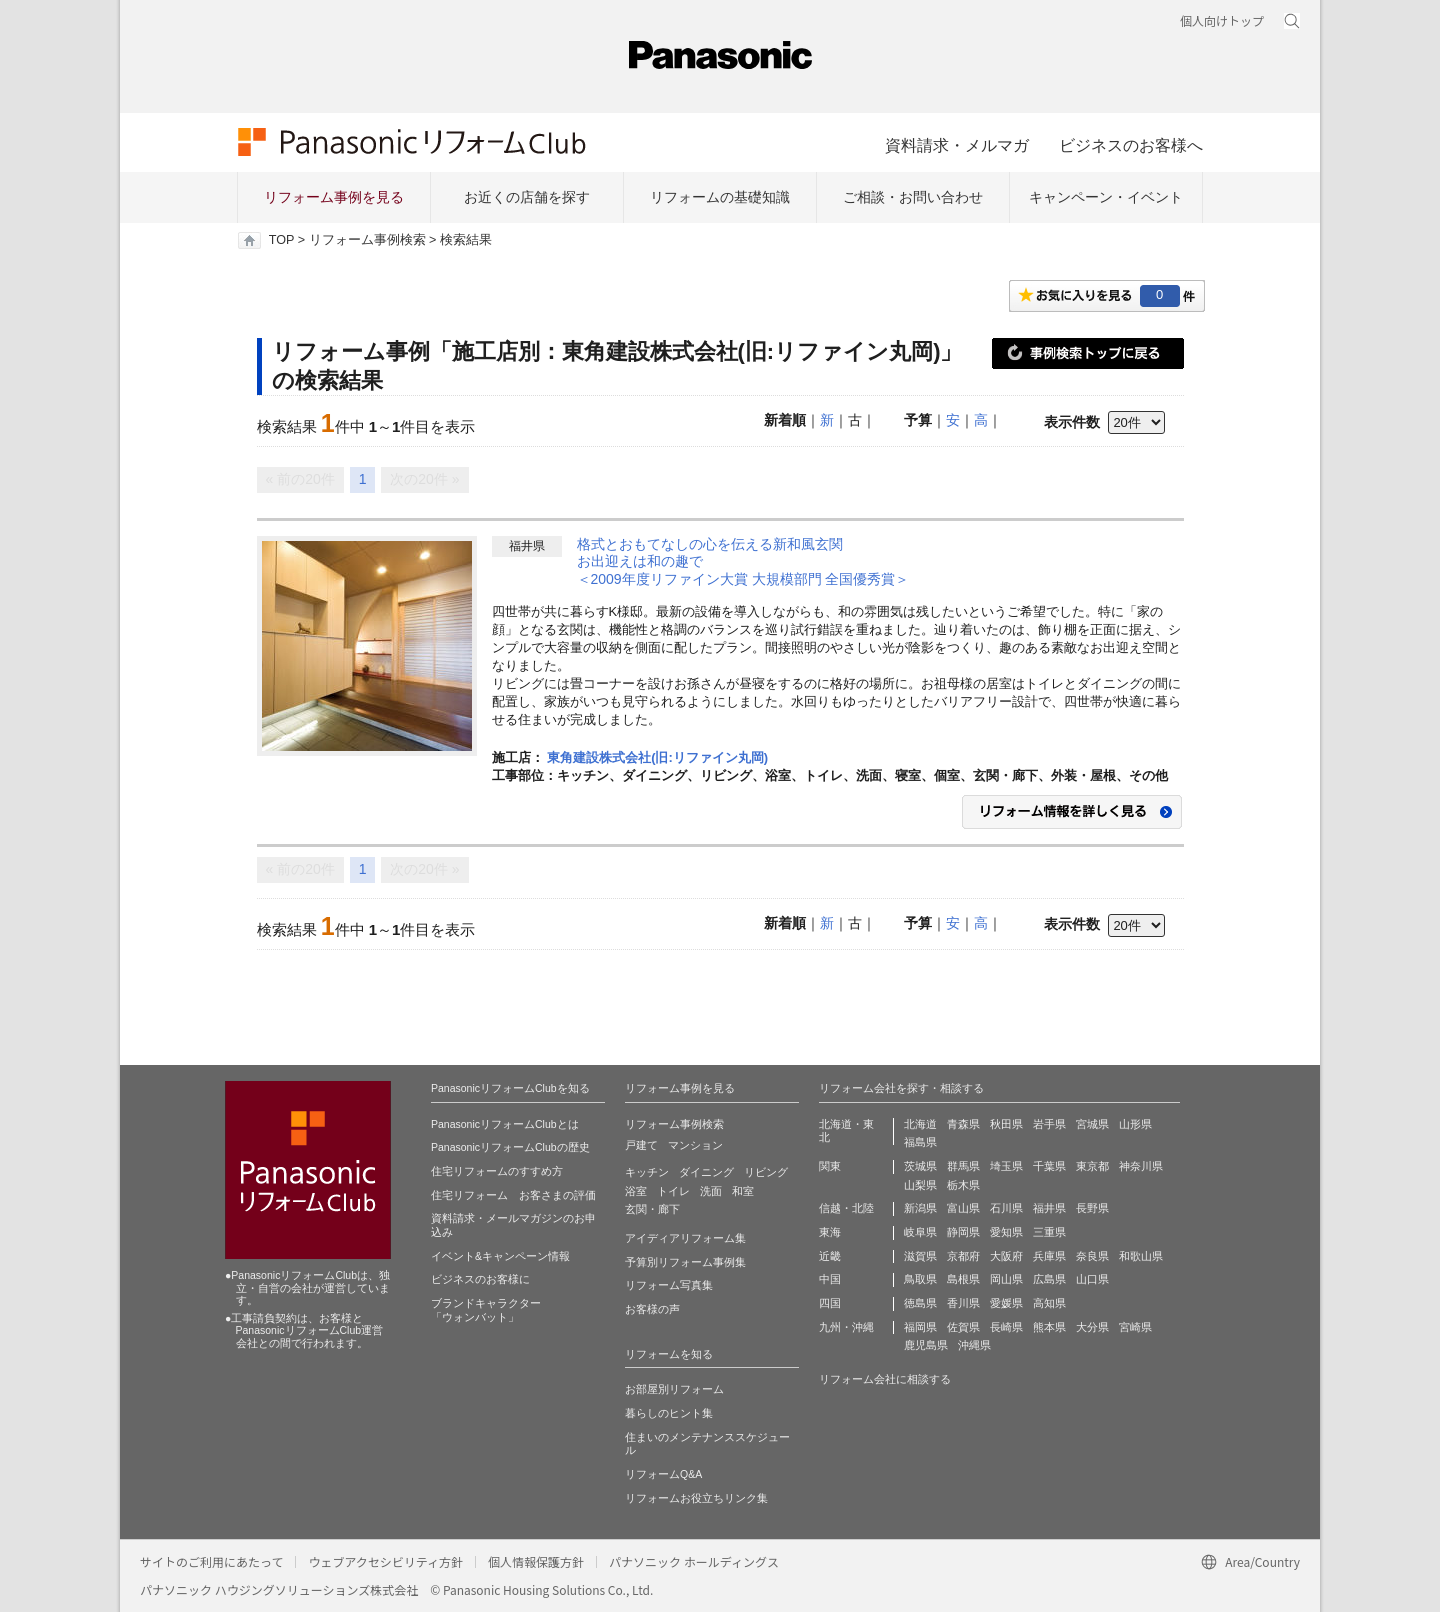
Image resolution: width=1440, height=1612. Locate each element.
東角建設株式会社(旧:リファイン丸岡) (657, 757)
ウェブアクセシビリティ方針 (385, 1561)
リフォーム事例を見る (334, 197)
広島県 (1049, 1279)
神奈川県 (1141, 1166)
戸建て (641, 1145)
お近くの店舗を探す (527, 197)
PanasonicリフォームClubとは (505, 1124)
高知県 (1049, 1303)
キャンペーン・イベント (1106, 197)
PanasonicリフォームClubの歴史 (510, 1147)
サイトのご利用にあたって (211, 1561)
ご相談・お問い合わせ (913, 197)
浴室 (636, 1191)
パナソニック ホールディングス (694, 1561)
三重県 (1049, 1232)
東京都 (1092, 1166)
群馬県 (963, 1166)
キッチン (647, 1172)
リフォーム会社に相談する (885, 1379)
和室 (743, 1191)
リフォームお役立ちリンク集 (696, 1498)
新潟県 (920, 1208)
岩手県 (1049, 1124)
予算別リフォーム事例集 (685, 1262)
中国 (830, 1279)
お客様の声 (652, 1309)
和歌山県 (1141, 1256)
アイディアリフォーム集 (685, 1238)
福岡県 (920, 1327)
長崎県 (1006, 1327)
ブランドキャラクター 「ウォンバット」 (486, 1310)
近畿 (830, 1256)
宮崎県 (1135, 1327)
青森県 (963, 1124)
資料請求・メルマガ (957, 145)
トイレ (673, 1191)
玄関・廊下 (652, 1209)
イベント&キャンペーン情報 (500, 1256)
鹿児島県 (926, 1345)
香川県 (963, 1303)
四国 (830, 1303)
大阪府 (1006, 1256)
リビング (766, 1172)
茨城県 (920, 1166)
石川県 (1006, 1208)
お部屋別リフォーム (674, 1389)
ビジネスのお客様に (480, 1279)
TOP (281, 240)
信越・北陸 (846, 1208)
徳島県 (920, 1303)
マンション (695, 1145)
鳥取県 (920, 1279)
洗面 (711, 1191)
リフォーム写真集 (669, 1285)
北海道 (920, 1124)
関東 (830, 1166)
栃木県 (963, 1185)
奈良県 (1092, 1256)
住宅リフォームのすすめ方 (497, 1171)
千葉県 (1049, 1166)
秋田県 (1006, 1124)
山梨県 (920, 1185)
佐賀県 (963, 1327)
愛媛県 (1006, 1303)
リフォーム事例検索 (367, 240)
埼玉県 (1006, 1166)
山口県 (1092, 1279)
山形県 (1135, 1124)
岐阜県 (920, 1232)
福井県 (1049, 1208)
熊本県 (1049, 1327)
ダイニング (706, 1172)
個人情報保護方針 (536, 1561)
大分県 (1092, 1327)
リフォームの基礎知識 (720, 197)
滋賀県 (920, 1256)
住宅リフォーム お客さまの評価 (513, 1195)
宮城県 (1092, 1124)
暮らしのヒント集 (669, 1413)
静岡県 (963, 1232)
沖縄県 (974, 1345)
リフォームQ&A (663, 1474)
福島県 (920, 1142)
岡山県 (1006, 1279)
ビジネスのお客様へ (1131, 145)
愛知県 (1006, 1232)
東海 (830, 1232)
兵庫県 (1049, 1256)
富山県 (963, 1208)
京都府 (963, 1256)
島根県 (963, 1279)
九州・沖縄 (846, 1327)
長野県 (1092, 1208)
